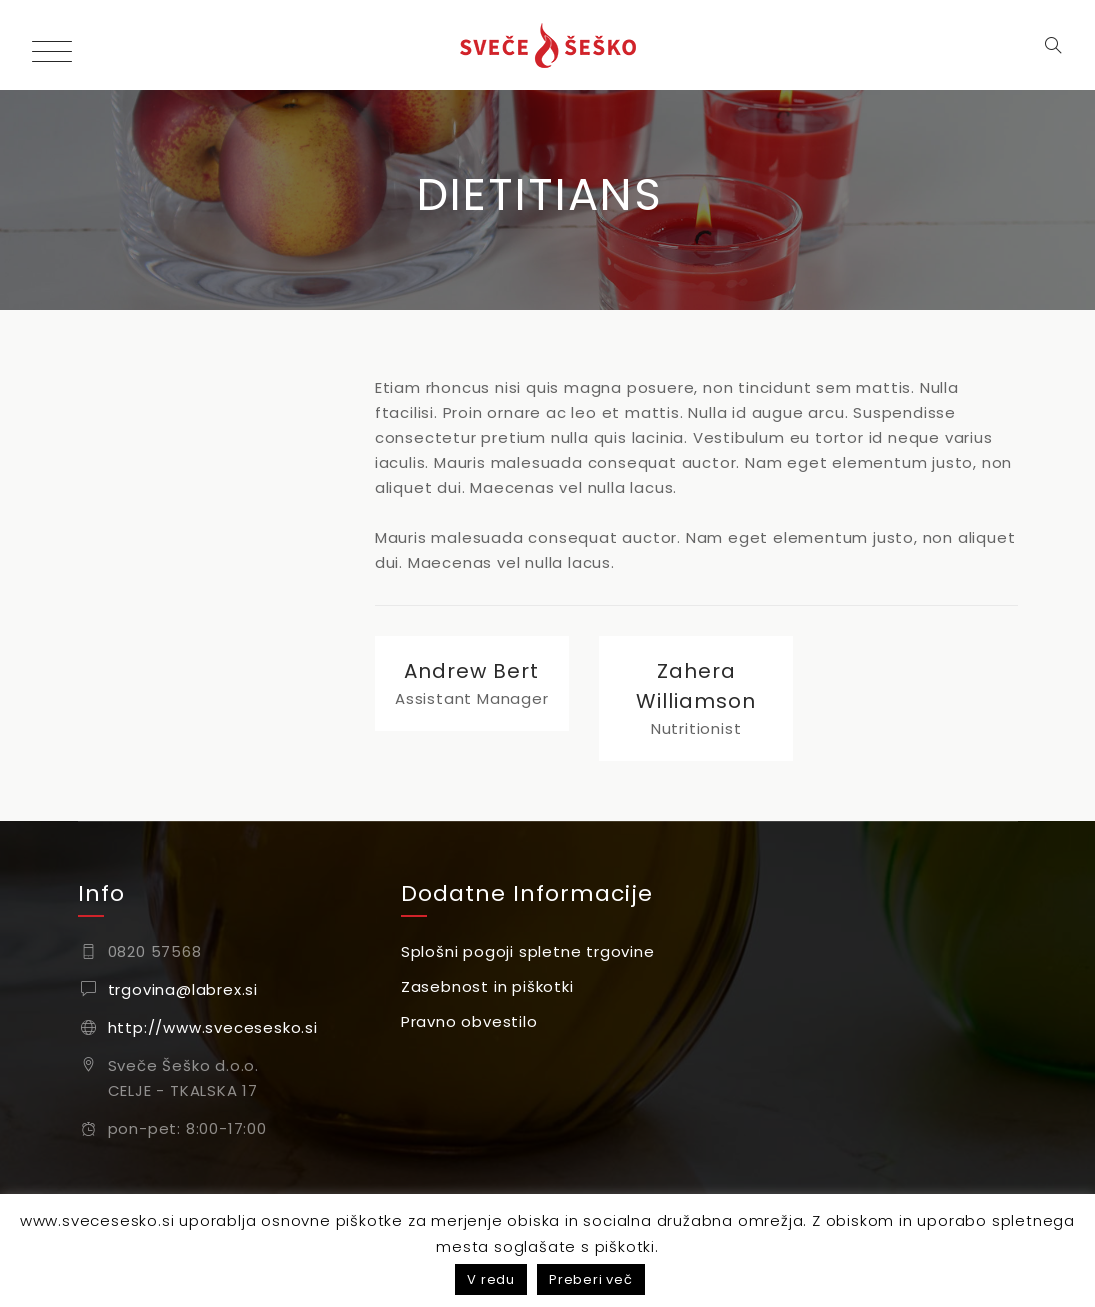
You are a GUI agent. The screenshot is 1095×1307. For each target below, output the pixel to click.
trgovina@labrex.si (183, 989)
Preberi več (591, 1279)
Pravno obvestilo (469, 1021)
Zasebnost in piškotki (487, 986)
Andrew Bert (471, 671)
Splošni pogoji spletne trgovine (528, 951)
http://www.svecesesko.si (213, 1027)
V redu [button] (491, 1279)
